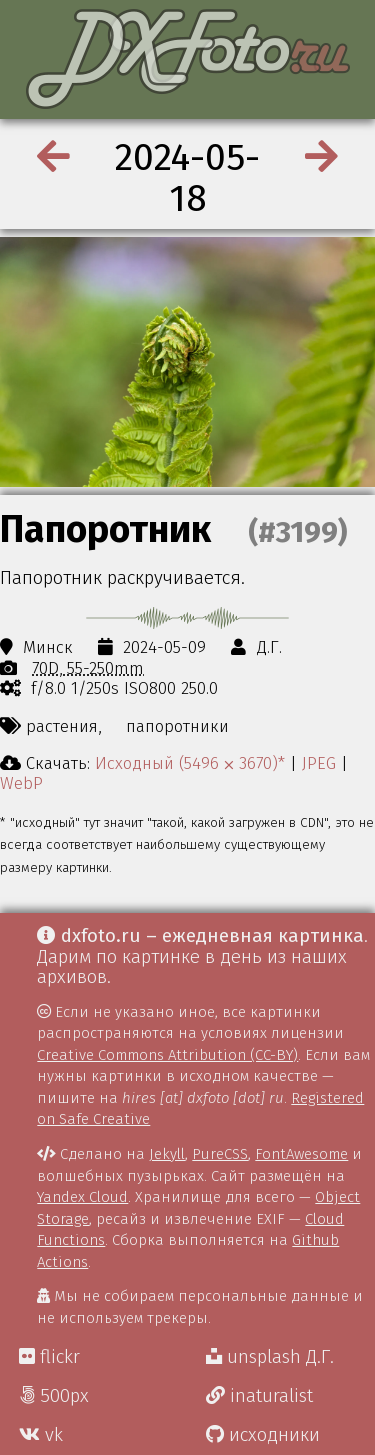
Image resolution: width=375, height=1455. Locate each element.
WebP (21, 783)
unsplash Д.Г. (270, 1357)
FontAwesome (301, 1154)
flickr (49, 1357)
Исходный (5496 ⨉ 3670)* (190, 763)
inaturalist (259, 1396)
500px (54, 1396)
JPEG (319, 763)
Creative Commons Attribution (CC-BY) (167, 1055)
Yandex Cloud (82, 1197)
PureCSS (220, 1154)
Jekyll (167, 1154)
